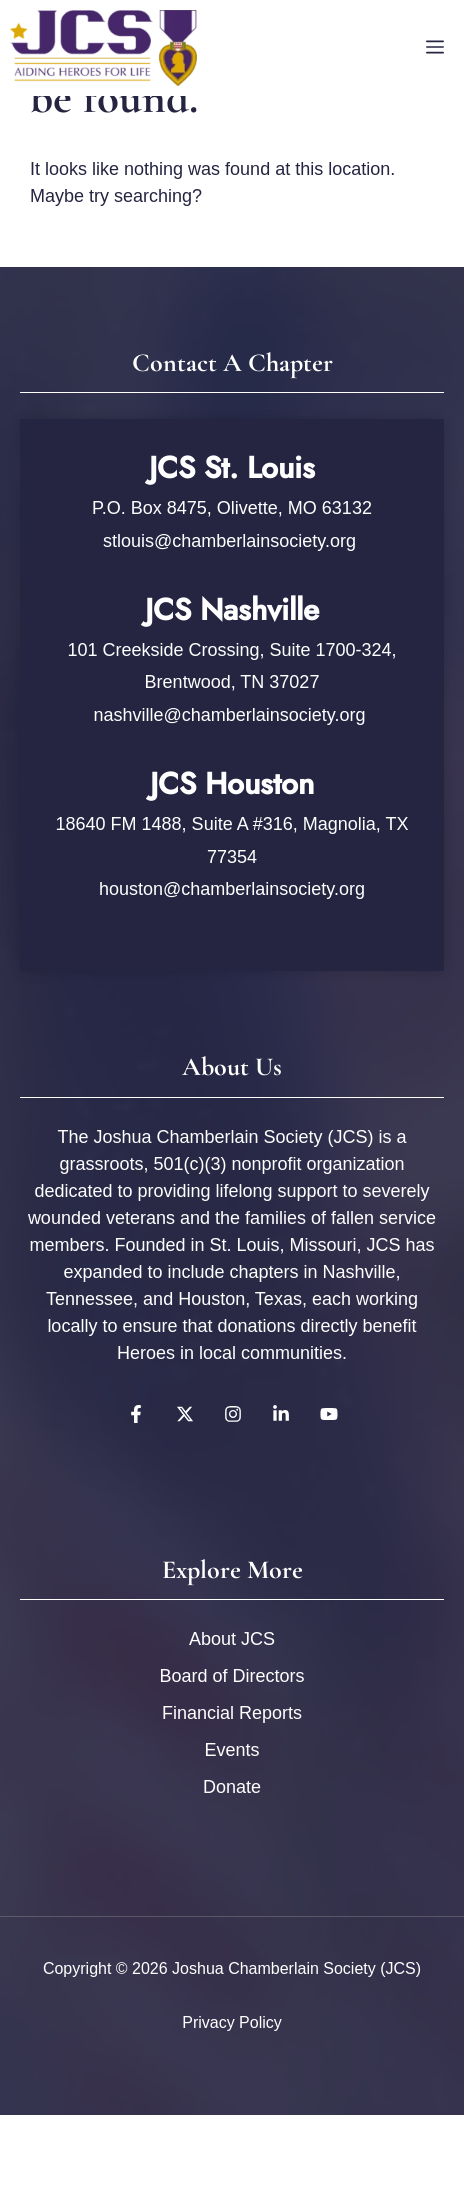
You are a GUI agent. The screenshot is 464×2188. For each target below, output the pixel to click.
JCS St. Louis (232, 467)
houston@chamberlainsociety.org (232, 889)
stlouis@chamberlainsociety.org (232, 541)
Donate (232, 1787)
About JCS (232, 1639)
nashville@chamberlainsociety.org (229, 715)
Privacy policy (232, 2022)
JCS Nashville (232, 609)
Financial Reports (232, 1713)
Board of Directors (231, 1676)
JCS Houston (232, 783)
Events (231, 1750)
